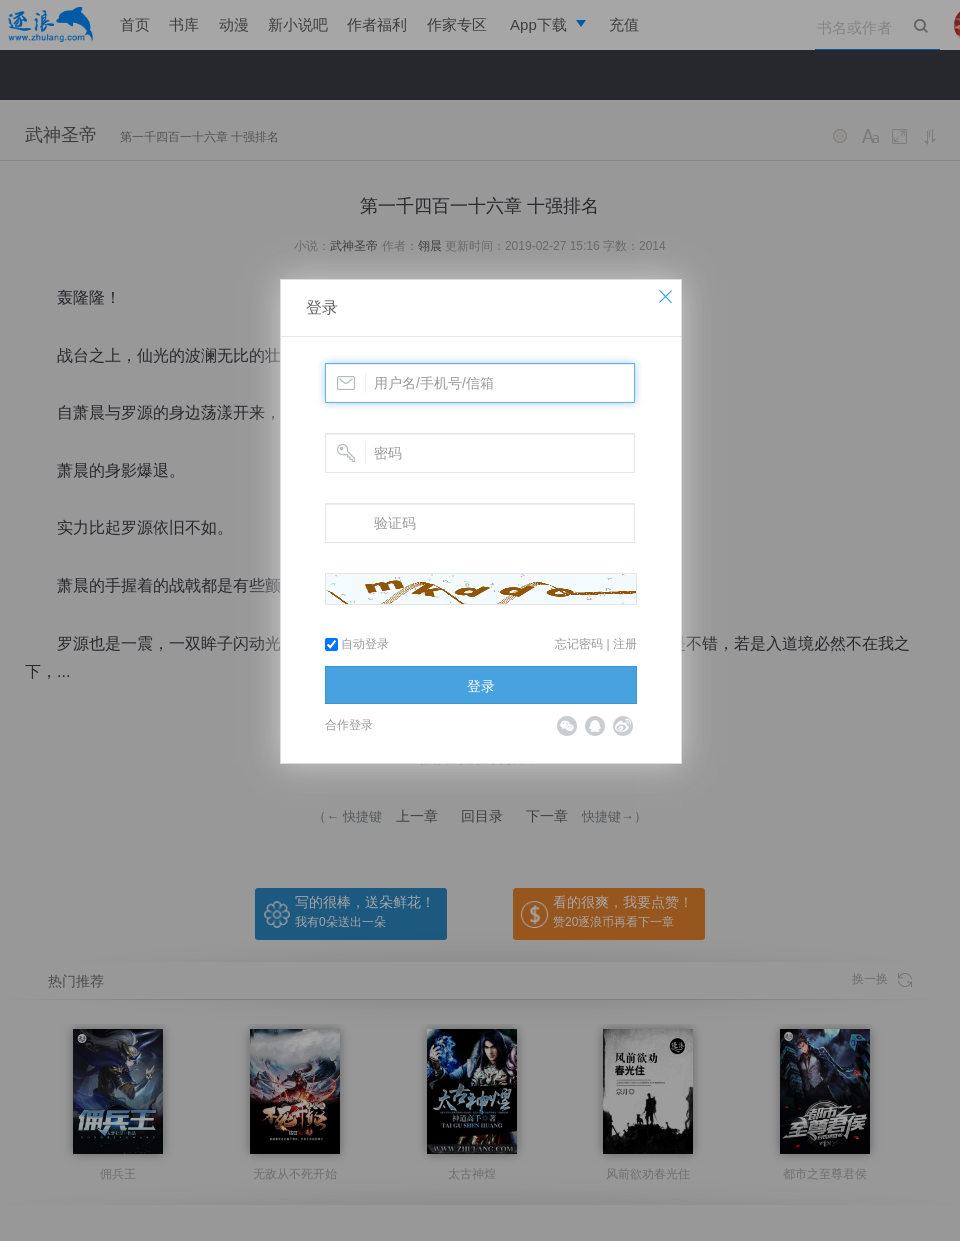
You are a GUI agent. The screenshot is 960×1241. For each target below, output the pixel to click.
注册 (625, 644)
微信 (567, 726)
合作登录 (349, 725)
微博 (623, 726)
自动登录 (357, 644)
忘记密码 (579, 644)
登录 (322, 307)
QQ (595, 726)
